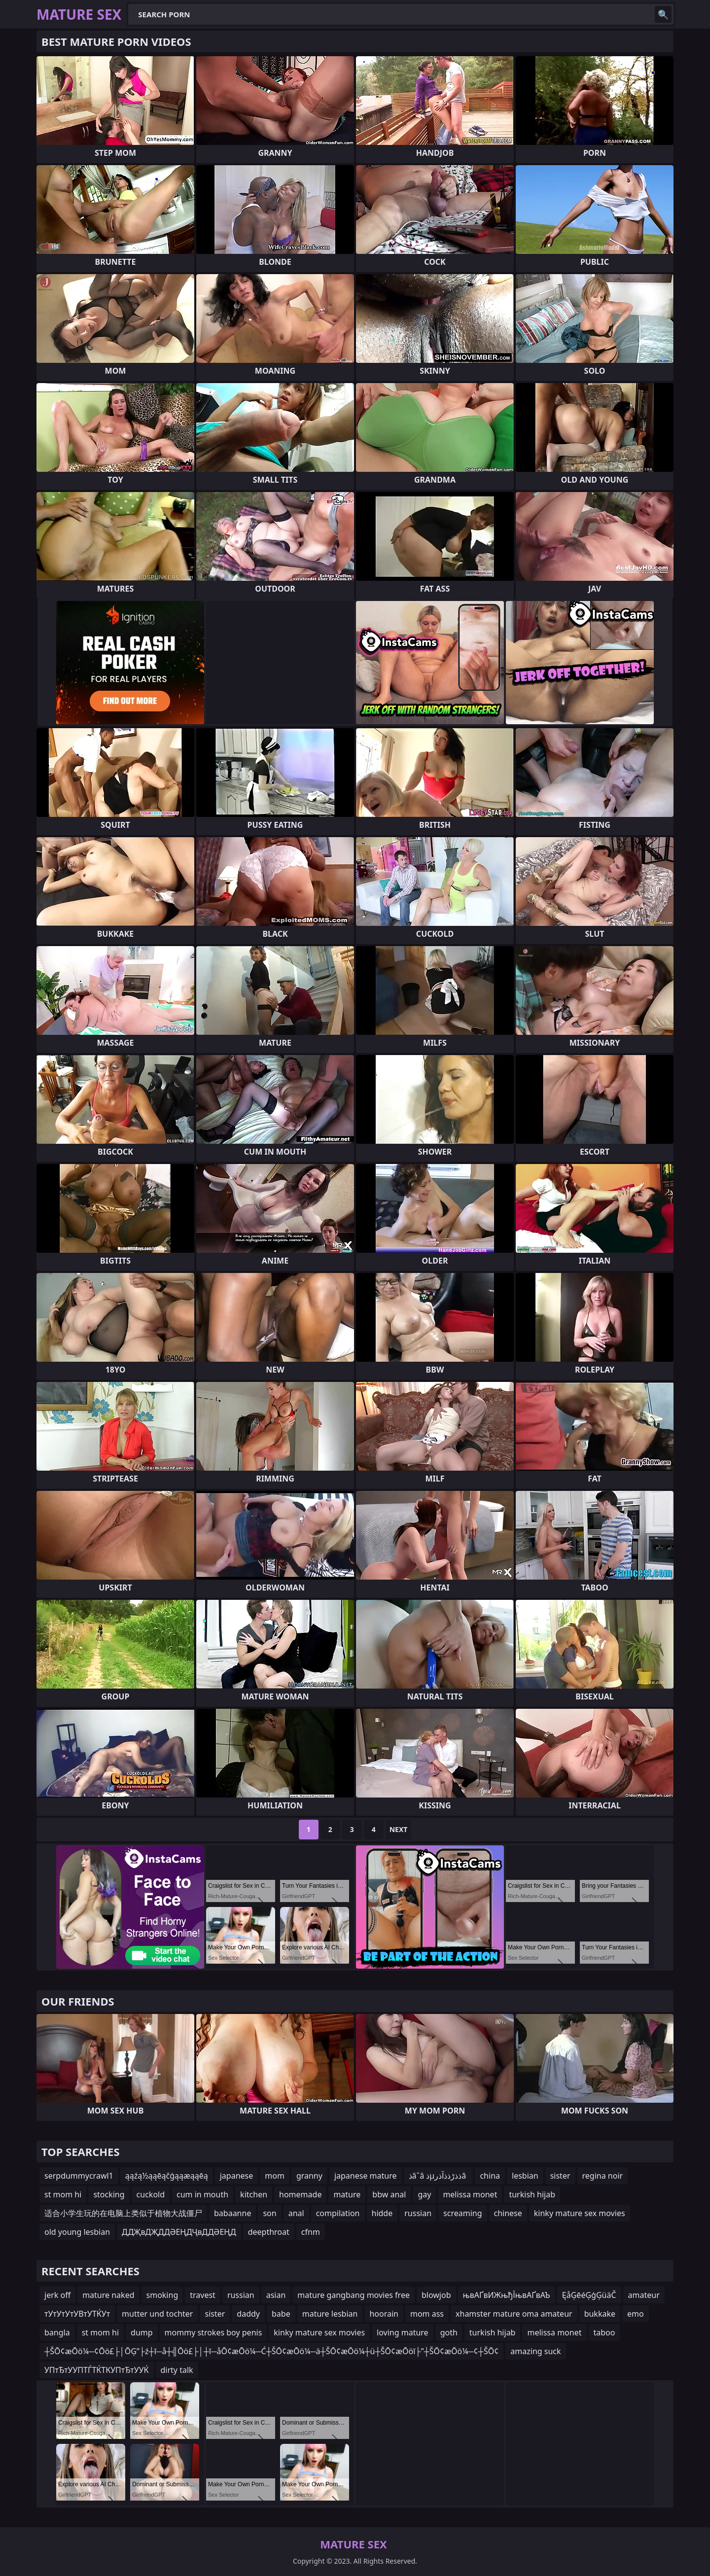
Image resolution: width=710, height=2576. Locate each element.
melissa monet (470, 2194)
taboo (604, 2332)
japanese (236, 2175)
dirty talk (177, 2369)
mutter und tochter (157, 2313)
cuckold (151, 2194)
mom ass (427, 2313)
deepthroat (268, 2231)
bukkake (599, 2313)
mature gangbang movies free (353, 2295)
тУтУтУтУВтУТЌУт (77, 2313)
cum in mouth (202, 2194)
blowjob (436, 2295)
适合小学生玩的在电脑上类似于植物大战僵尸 (123, 2213)
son (269, 2213)
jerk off (57, 2295)
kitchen (253, 2194)
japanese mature (365, 2175)
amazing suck (535, 2351)
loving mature (402, 2332)
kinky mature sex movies (579, 2213)
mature (346, 2194)
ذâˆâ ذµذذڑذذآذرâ (438, 2175)
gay (424, 2194)
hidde (382, 2213)
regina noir (602, 2175)
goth (449, 2332)
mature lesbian (330, 2313)
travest (202, 2295)
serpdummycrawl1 (78, 2175)
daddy (248, 2313)
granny (309, 2175)
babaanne (232, 2213)
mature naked (108, 2295)
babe (281, 2313)
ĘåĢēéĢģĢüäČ (589, 2295)
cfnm (310, 2231)
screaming (462, 2213)
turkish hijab (532, 2194)
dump (142, 2332)
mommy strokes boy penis (213, 2332)
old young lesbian (77, 2231)
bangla (57, 2332)
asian (276, 2295)
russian (417, 2213)
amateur (644, 2295)
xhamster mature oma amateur (514, 2313)
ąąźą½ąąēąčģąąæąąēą (166, 2175)
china (490, 2175)
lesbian (525, 2175)
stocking (108, 2194)
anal (296, 2213)
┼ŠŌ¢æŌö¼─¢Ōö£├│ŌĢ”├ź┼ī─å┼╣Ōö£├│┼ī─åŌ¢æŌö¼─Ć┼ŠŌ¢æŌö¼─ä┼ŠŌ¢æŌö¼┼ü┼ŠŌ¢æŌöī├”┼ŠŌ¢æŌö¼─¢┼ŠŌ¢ (271, 2351)
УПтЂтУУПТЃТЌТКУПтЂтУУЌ (96, 2369)
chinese (508, 2213)
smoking (162, 2295)
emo (635, 2313)
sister (560, 2175)
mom (274, 2175)
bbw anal (389, 2194)
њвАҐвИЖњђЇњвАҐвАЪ (506, 2295)
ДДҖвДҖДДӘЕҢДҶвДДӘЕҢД (179, 2231)
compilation (338, 2213)
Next (399, 1829)
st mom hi (62, 2194)
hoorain (383, 2313)
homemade (300, 2194)
